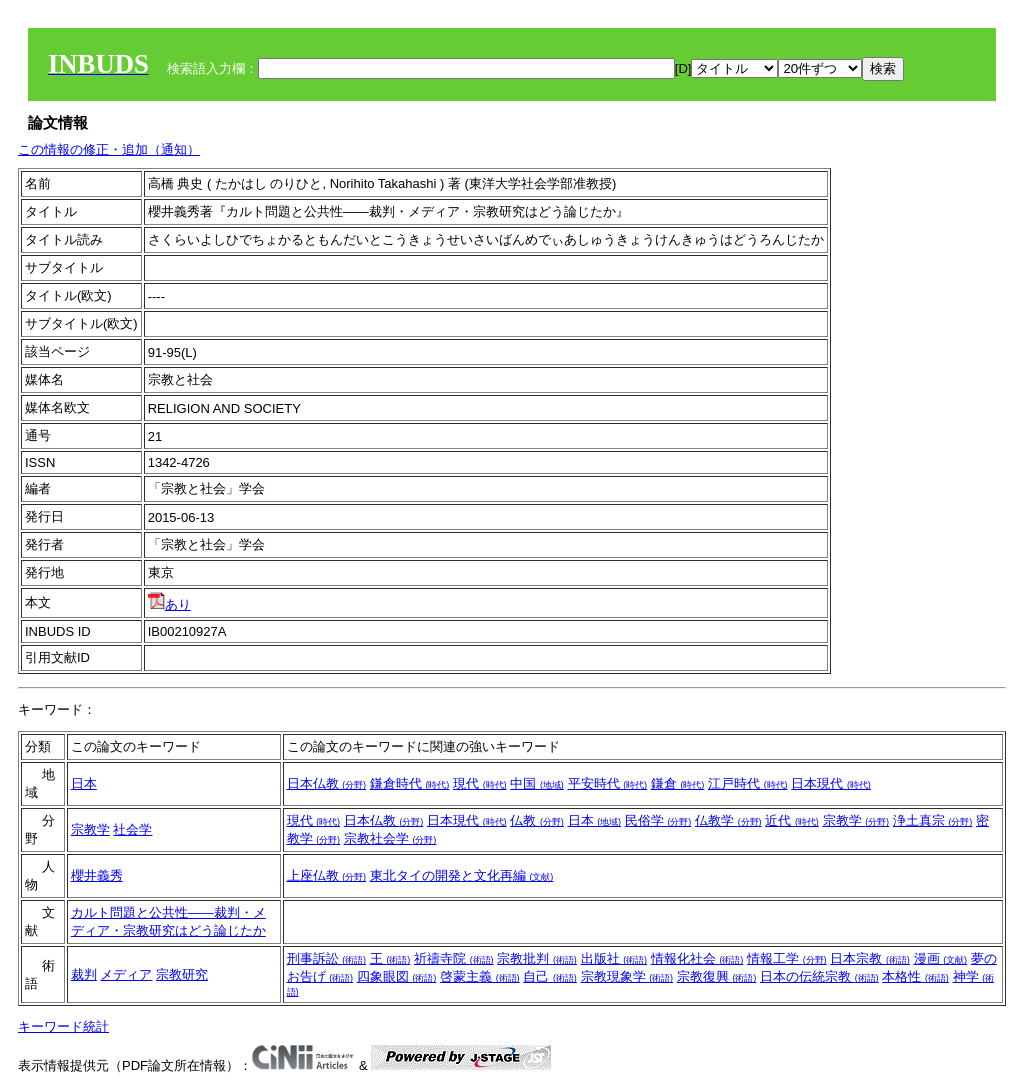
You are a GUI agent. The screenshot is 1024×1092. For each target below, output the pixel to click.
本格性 (915, 976)
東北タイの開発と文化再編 (462, 875)
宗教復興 (717, 976)
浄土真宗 (933, 820)
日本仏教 (327, 783)
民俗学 (658, 820)
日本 (84, 783)
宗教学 (90, 829)
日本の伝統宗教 (819, 976)
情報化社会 (697, 958)
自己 (550, 976)
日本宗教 (870, 958)
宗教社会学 (390, 838)
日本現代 (831, 783)
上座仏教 (327, 875)
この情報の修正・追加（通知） (109, 149)
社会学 (132, 829)
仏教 (537, 820)
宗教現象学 (627, 976)
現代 (480, 783)
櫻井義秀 (97, 875)
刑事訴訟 (327, 958)
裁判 (84, 974)
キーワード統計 (63, 1026)
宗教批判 (537, 958)
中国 (537, 783)
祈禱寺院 (454, 958)
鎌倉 (678, 783)
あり (169, 604)
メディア (126, 974)
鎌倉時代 (410, 783)
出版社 (614, 958)
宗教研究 (182, 974)
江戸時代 (748, 783)
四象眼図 (397, 976)
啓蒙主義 (480, 976)
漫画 (941, 958)
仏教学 (728, 820)
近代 (792, 820)
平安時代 (608, 783)
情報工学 (787, 958)
